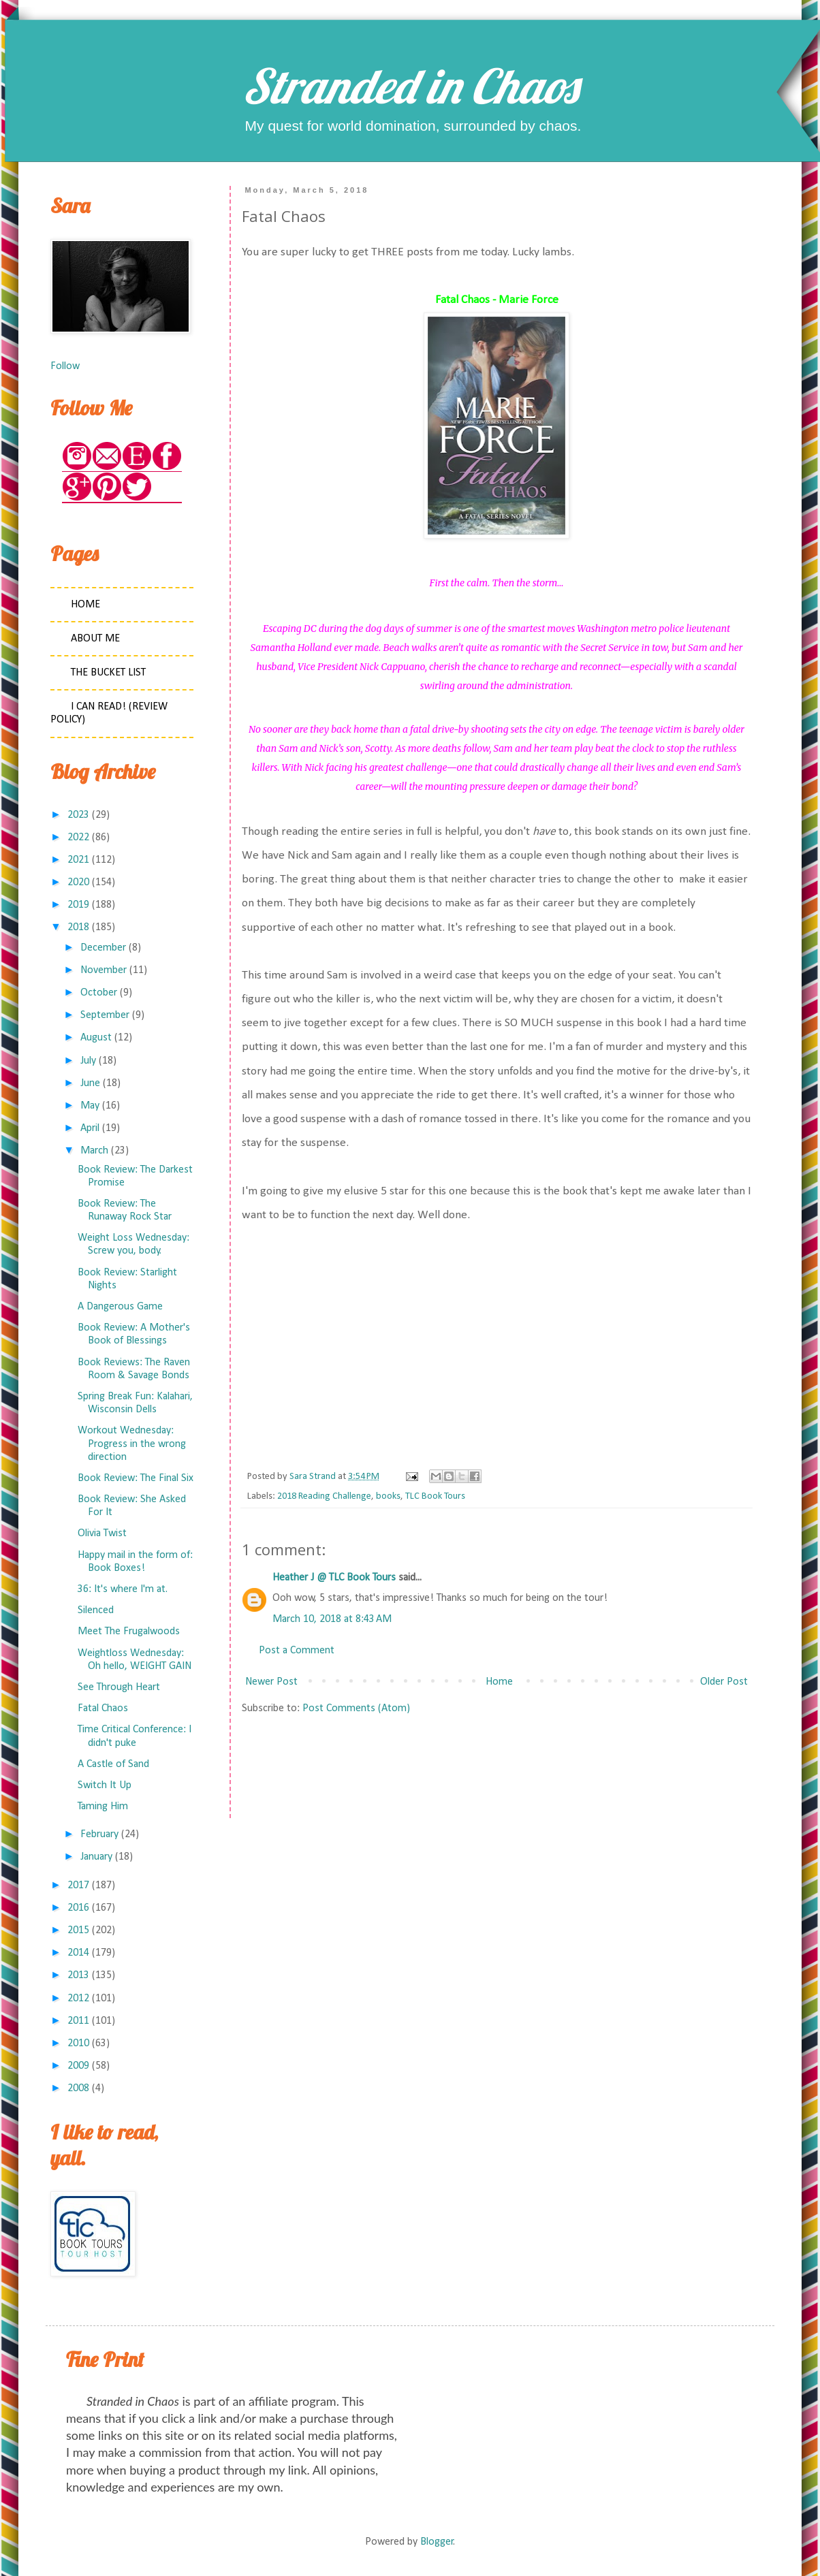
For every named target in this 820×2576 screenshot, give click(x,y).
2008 (78, 2088)
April (89, 1128)
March (94, 1150)
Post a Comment (296, 1650)
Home (499, 1681)
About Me (95, 638)
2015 (78, 1930)
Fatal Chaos (103, 1708)
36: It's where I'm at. (123, 1589)
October (98, 992)
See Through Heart (119, 1687)
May (89, 1105)
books (388, 1496)
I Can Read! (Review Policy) (109, 713)
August (96, 1037)
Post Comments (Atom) (356, 1708)
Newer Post (271, 1681)
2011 (78, 2021)
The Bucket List (108, 672)
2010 (78, 2043)
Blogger (437, 2542)
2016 (78, 1908)
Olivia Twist (102, 1533)
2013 (78, 1975)
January (96, 1856)
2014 (78, 1952)
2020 (78, 882)
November (103, 970)
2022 (78, 837)
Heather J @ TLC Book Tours (334, 1577)
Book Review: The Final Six (135, 1478)
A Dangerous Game (120, 1306)
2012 (78, 1998)
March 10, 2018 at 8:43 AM (332, 1619)
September (104, 1015)
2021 (78, 860)
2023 (78, 815)
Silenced (96, 1610)
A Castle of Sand (113, 1764)
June (90, 1083)
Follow (65, 366)
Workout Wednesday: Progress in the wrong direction (132, 1443)
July (88, 1060)
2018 (78, 927)
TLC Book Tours (435, 1496)
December (103, 947)
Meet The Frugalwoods (129, 1631)
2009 (78, 2066)
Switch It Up (104, 1785)
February (99, 1834)
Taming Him (103, 1806)
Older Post (724, 1681)
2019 (78, 905)
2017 (78, 1885)
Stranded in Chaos (410, 86)
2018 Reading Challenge (324, 1496)
